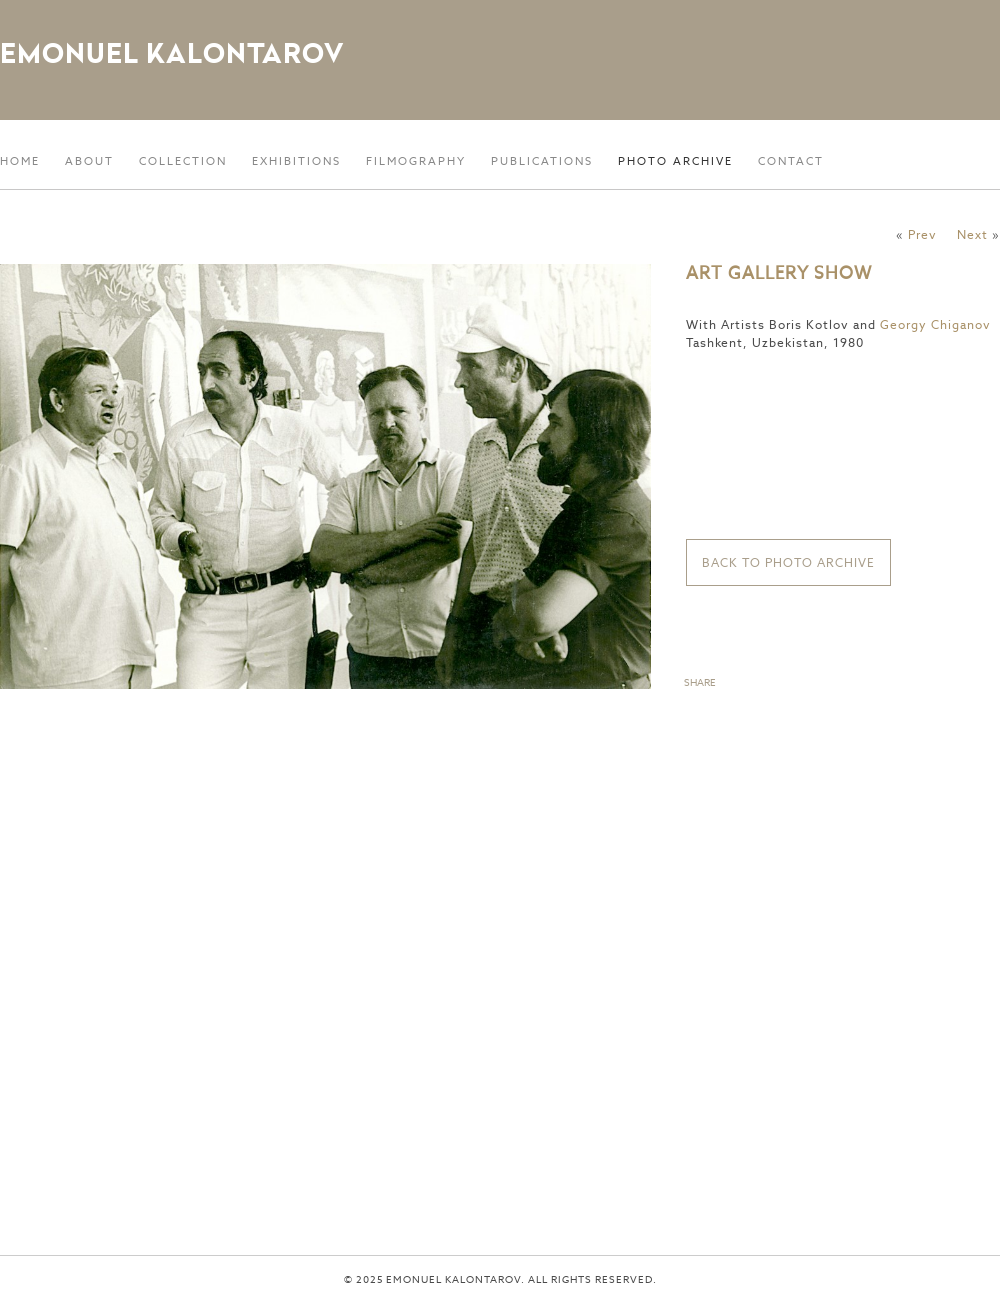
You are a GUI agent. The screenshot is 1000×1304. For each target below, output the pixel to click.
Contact (791, 161)
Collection (183, 161)
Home (20, 161)
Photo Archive (675, 161)
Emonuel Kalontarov (172, 53)
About (89, 161)
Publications (542, 161)
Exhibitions (296, 161)
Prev (922, 234)
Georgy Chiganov (935, 324)
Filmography (416, 161)
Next (972, 234)
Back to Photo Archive (788, 562)
